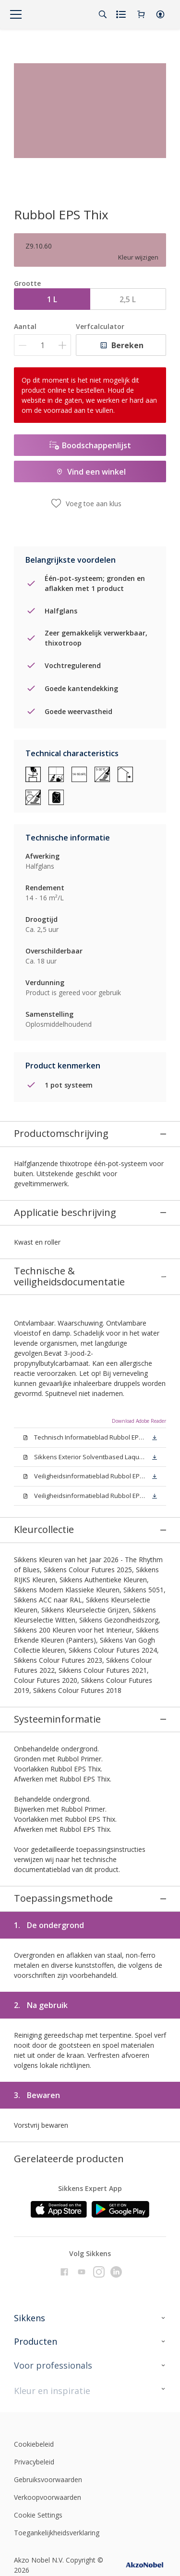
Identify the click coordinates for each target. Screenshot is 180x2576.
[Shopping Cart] (141, 14)
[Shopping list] (122, 14)
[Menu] (16, 14)
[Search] (102, 14)
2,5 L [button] (128, 299)
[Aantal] (42, 345)
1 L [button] (52, 299)
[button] (160, 14)
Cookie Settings (38, 2380)
